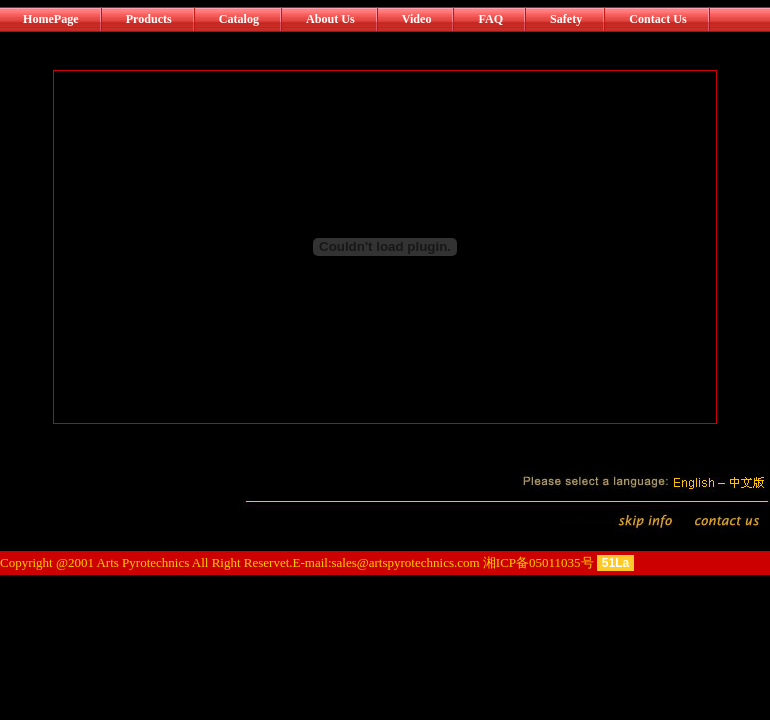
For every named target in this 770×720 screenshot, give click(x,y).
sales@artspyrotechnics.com (406, 562)
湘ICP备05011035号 (538, 562)
